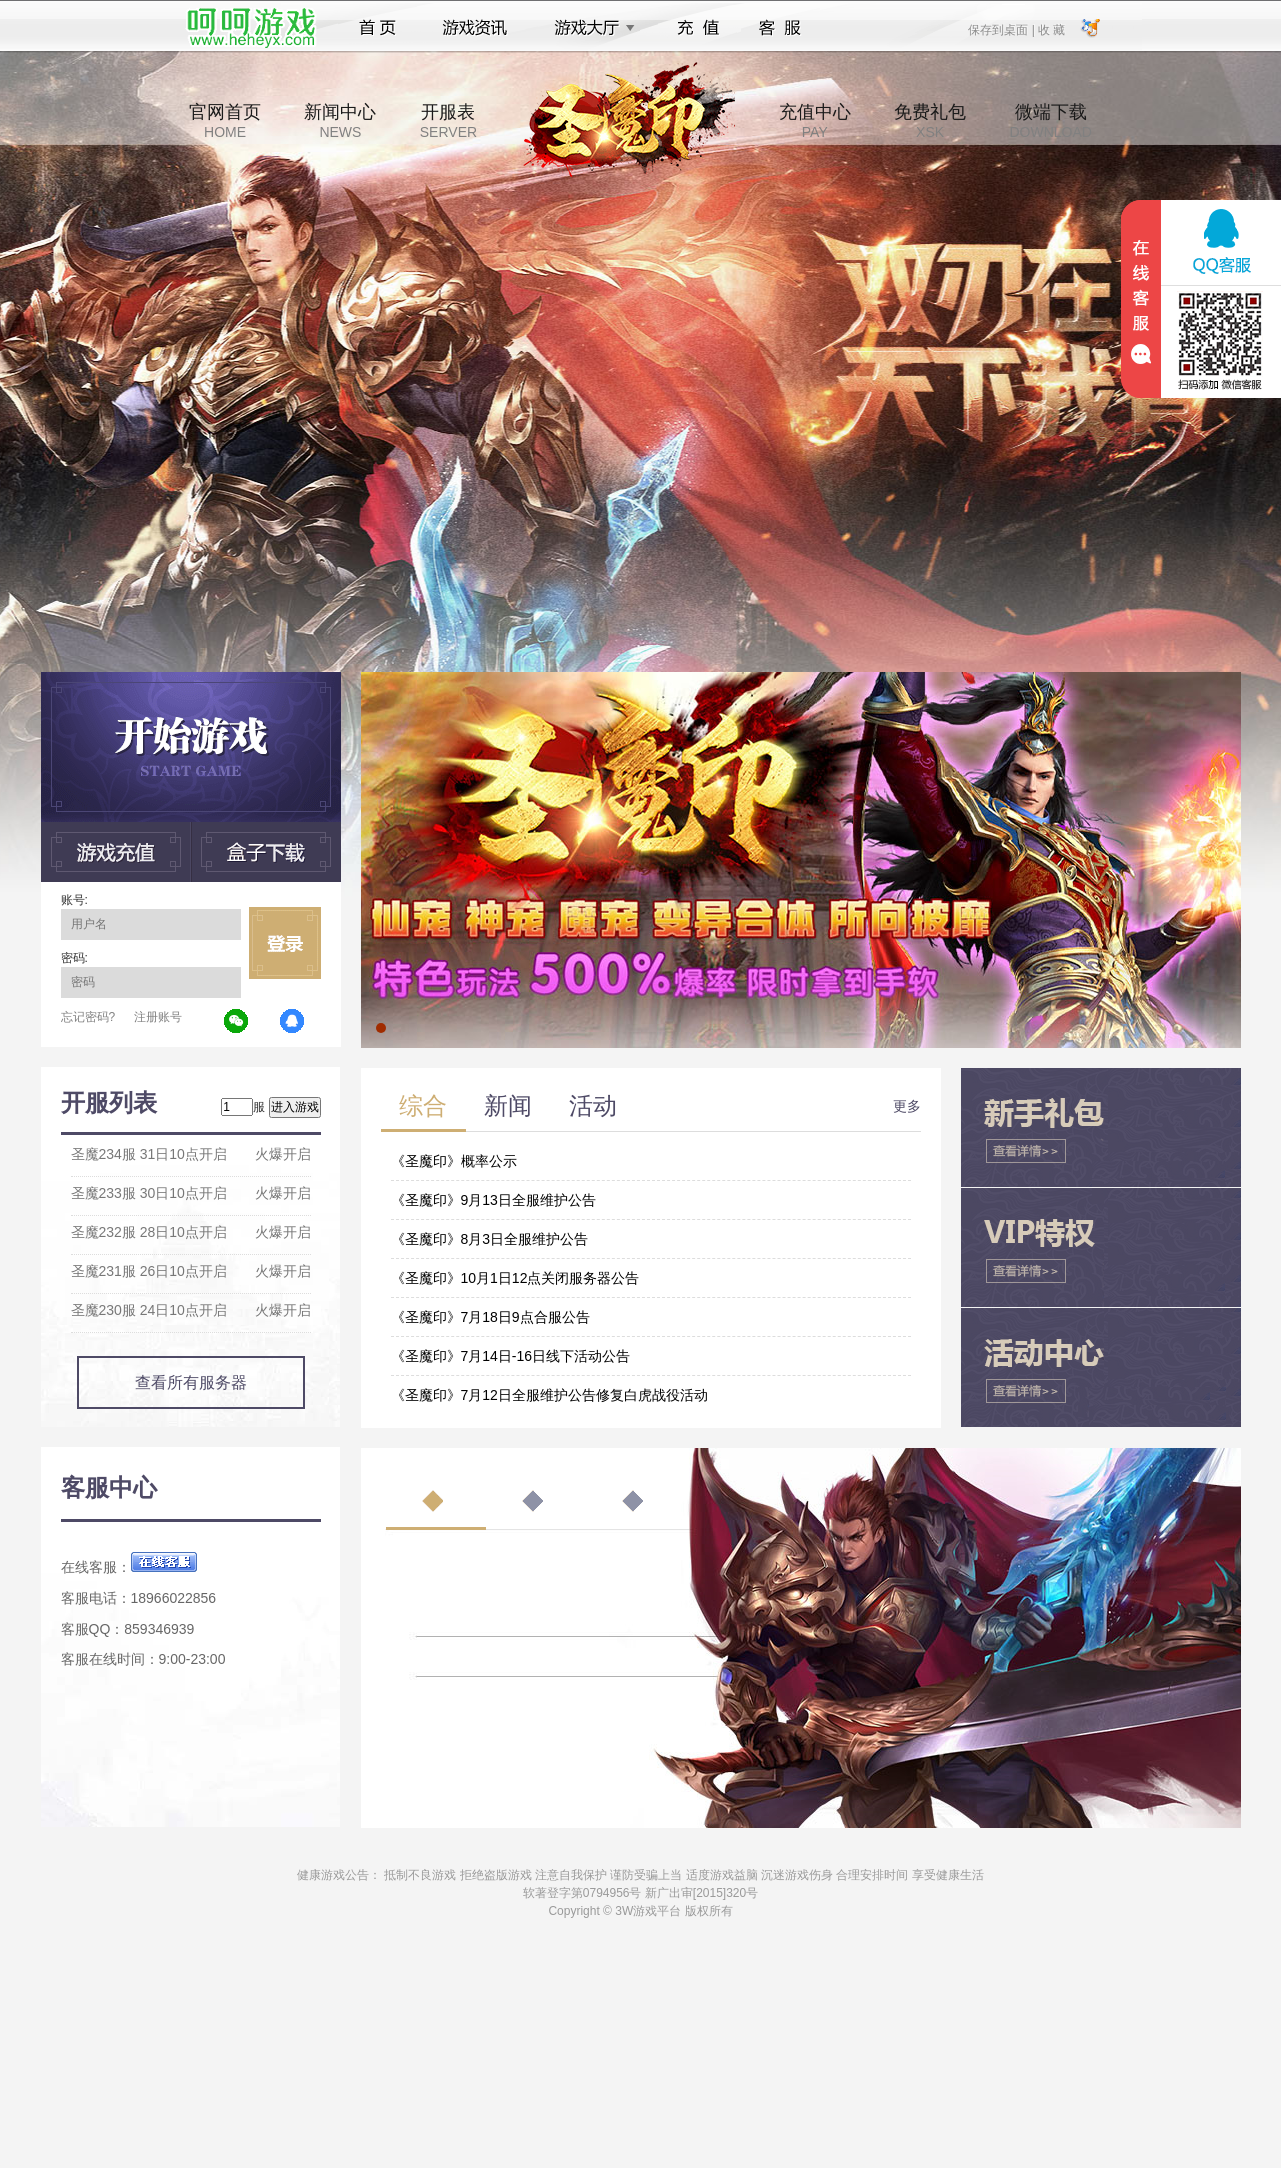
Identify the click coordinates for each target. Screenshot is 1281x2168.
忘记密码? (88, 1017)
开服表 (448, 121)
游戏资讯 (475, 28)
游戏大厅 (589, 28)
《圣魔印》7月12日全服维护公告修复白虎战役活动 (549, 1395)
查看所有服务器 (191, 1382)
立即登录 (285, 943)
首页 (377, 28)
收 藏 (1051, 29)
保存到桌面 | (1002, 29)
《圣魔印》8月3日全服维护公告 (490, 1239)
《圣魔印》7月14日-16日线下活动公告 (511, 1356)
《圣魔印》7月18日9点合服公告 (490, 1317)
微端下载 (1050, 121)
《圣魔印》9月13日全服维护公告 (493, 1200)
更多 (907, 1106)
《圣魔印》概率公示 (454, 1161)
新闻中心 (340, 121)
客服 (780, 28)
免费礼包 (930, 121)
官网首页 (225, 121)
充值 (697, 28)
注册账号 (158, 1017)
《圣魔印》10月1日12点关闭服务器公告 (515, 1278)
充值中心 (815, 121)
